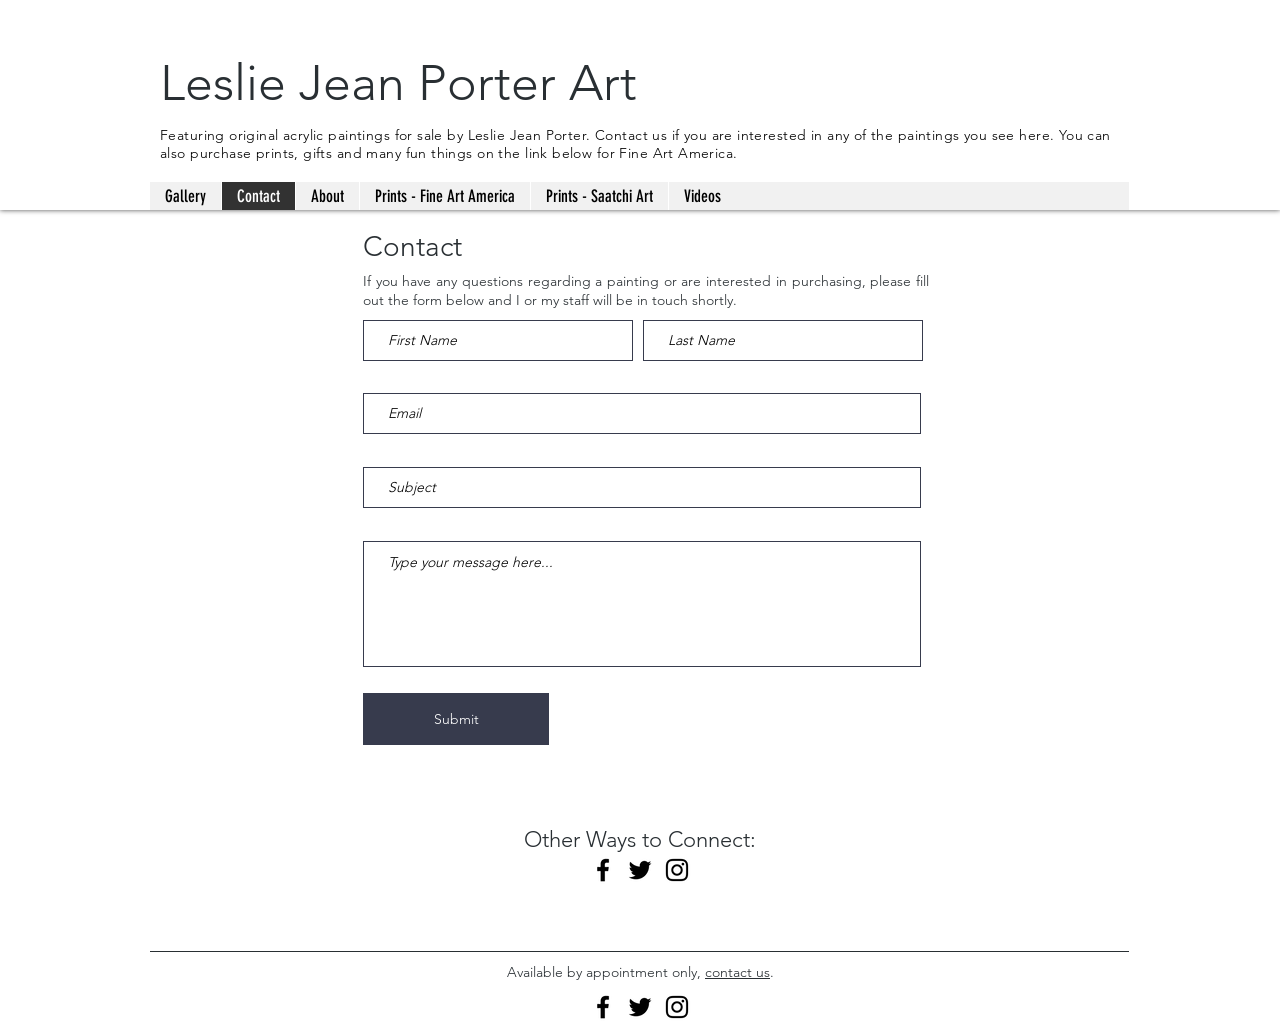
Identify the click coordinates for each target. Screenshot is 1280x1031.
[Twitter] (640, 870)
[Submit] (456, 719)
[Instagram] (677, 870)
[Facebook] (603, 870)
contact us (737, 972)
